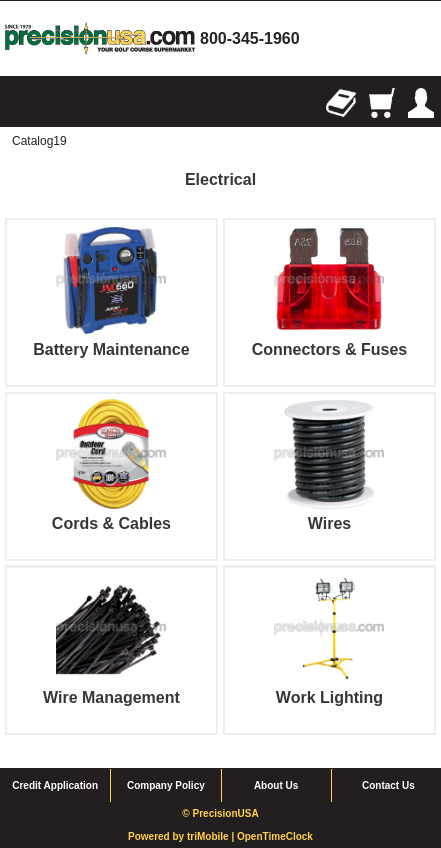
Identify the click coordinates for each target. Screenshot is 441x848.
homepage (100, 38)
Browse (20, 103)
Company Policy (166, 785)
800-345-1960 (250, 38)
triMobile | (212, 836)
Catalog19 (39, 141)
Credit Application (55, 785)
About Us (276, 785)
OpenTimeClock (275, 836)
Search (60, 103)
